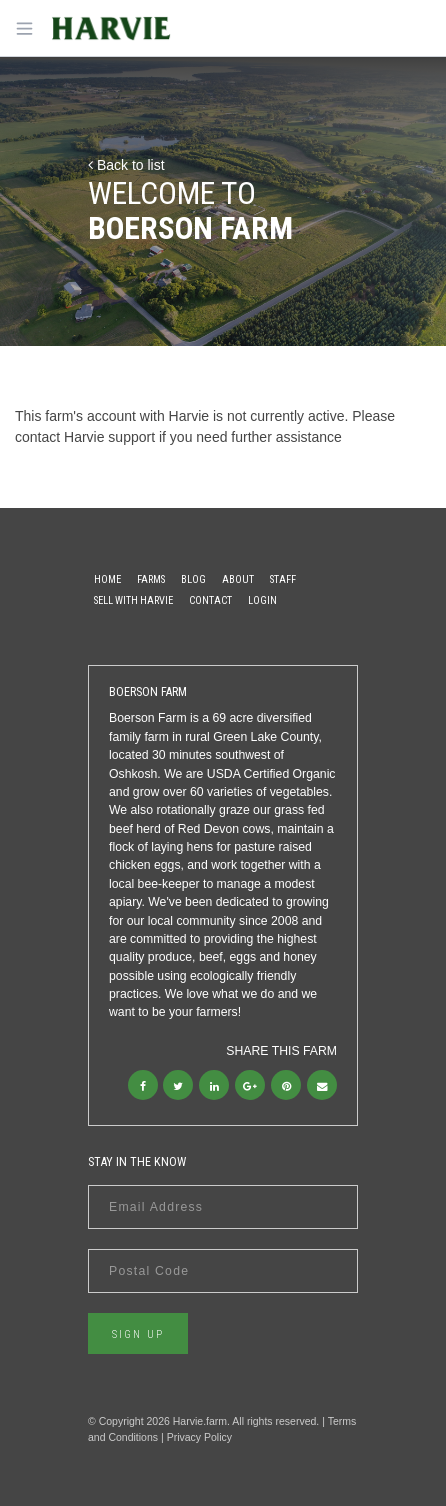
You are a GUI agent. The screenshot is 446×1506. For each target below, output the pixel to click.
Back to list (126, 165)
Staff (283, 579)
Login (262, 600)
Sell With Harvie (133, 600)
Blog (193, 579)
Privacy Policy (199, 1437)
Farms (151, 579)
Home (107, 579)
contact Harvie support (85, 437)
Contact (210, 600)
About (238, 579)
